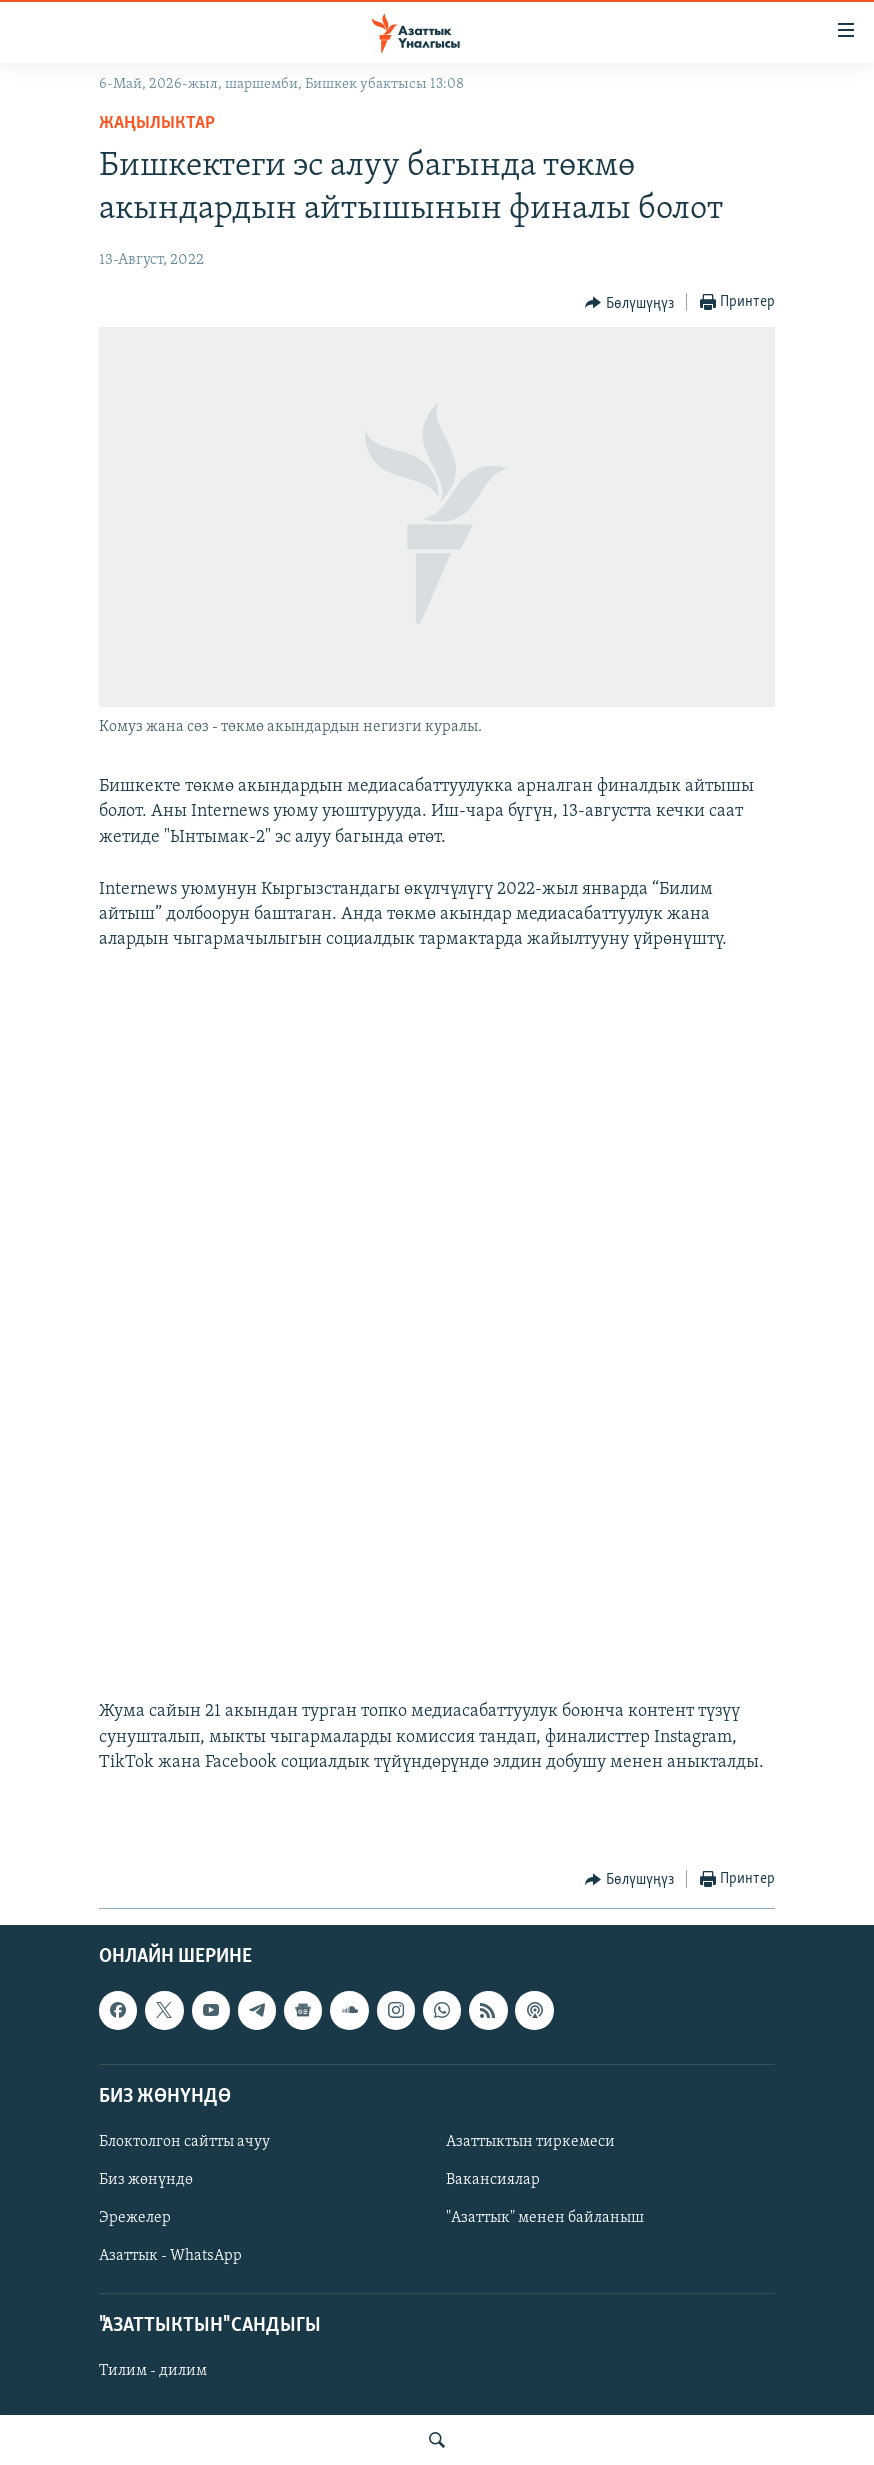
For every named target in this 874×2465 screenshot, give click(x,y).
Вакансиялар (493, 2180)
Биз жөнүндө (146, 2180)
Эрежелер (135, 2218)
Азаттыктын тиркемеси (530, 2142)
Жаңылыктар (157, 123)
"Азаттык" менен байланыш (545, 2218)
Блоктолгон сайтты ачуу (184, 2142)
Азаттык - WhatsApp (170, 2256)
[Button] (629, 303)
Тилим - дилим (153, 2372)
